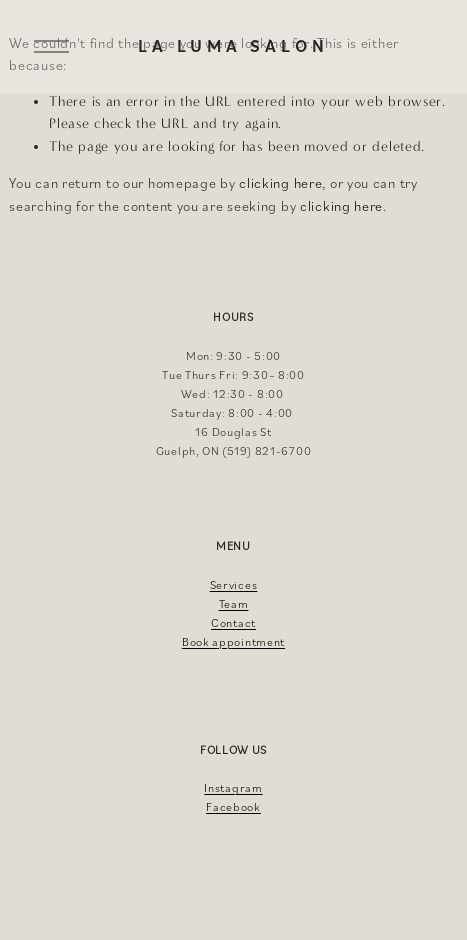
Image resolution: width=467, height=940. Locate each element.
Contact (233, 622)
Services (234, 584)
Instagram (233, 787)
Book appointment (233, 641)
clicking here (280, 183)
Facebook (233, 806)
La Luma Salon (233, 45)
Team (234, 603)
